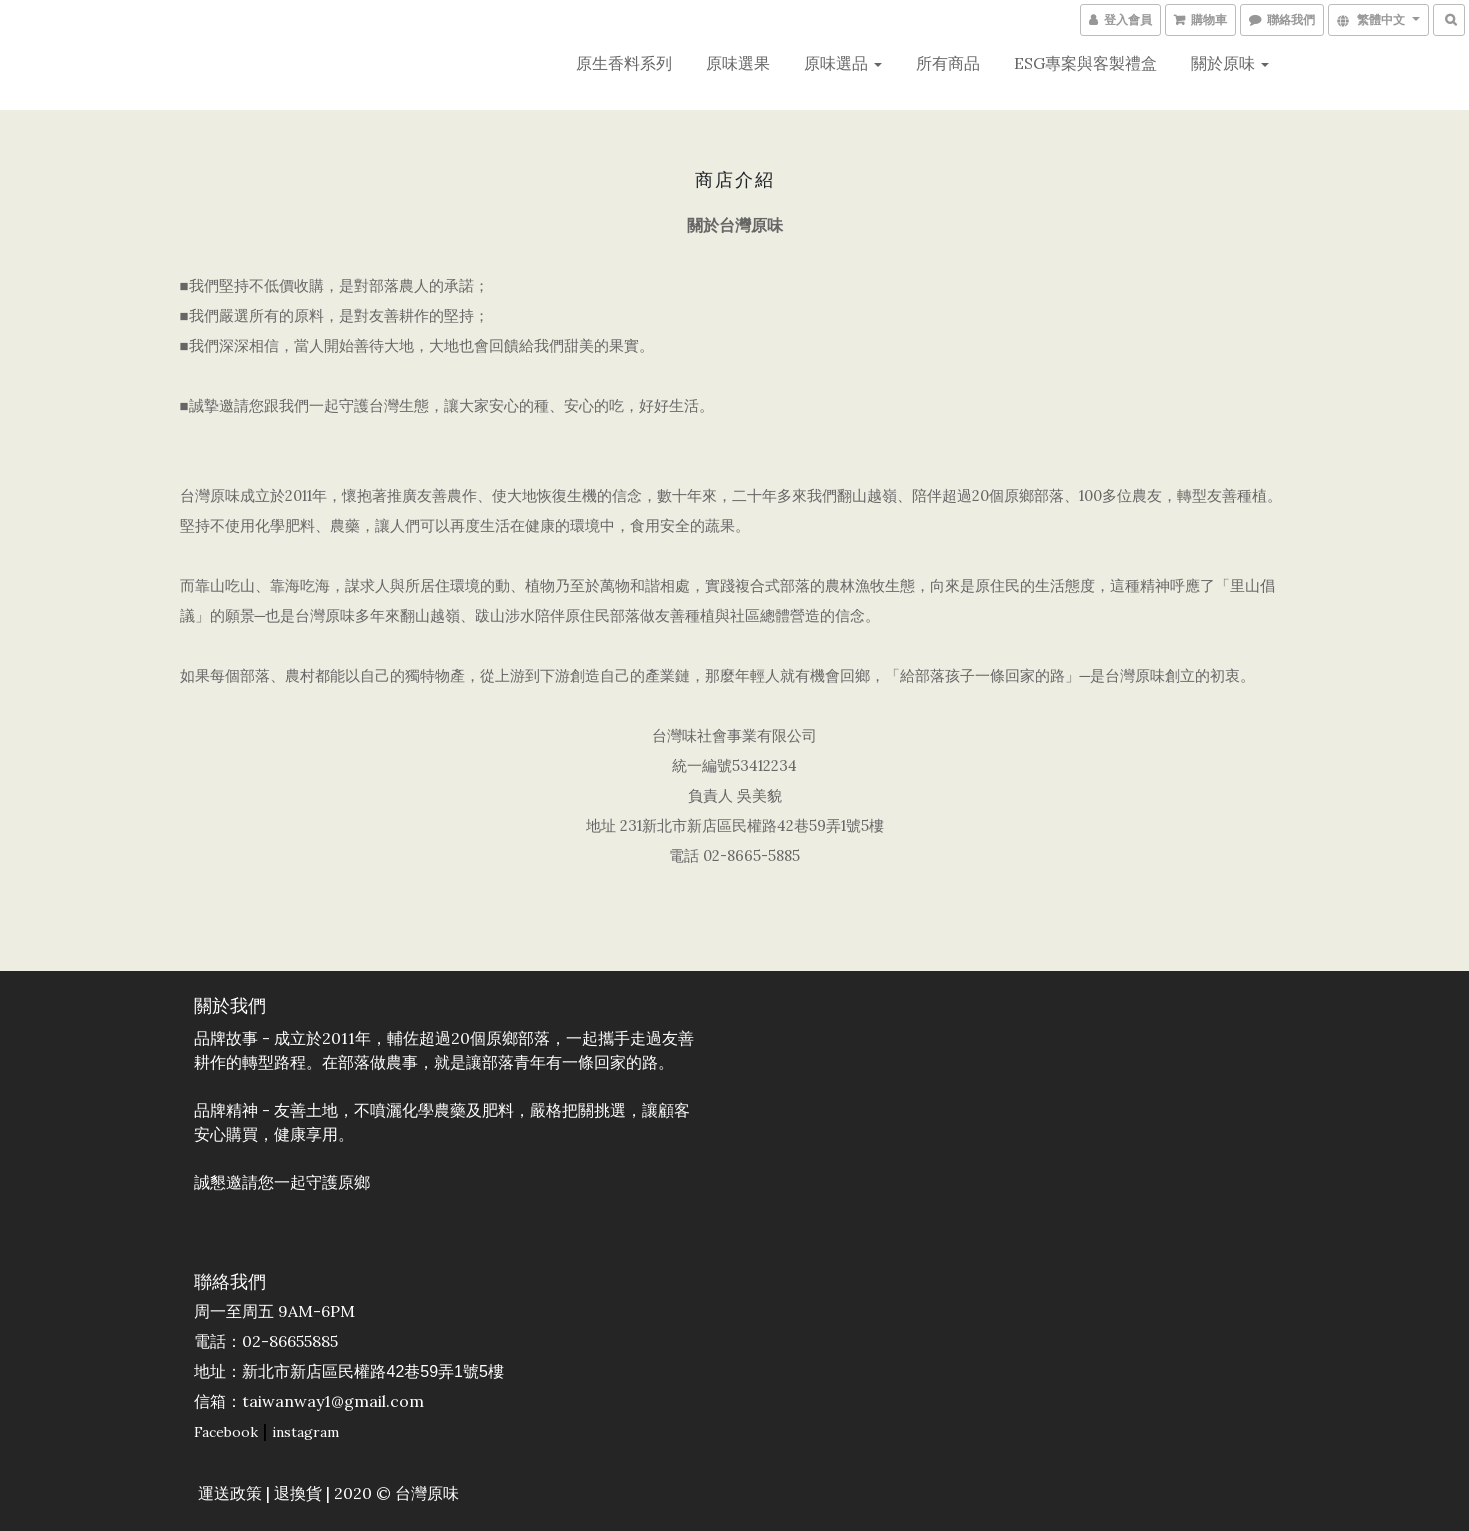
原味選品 (843, 63)
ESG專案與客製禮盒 (1085, 63)
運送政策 (231, 1493)
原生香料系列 (624, 63)
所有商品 (948, 63)
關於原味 (1230, 63)
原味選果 (738, 63)
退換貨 (299, 1493)
